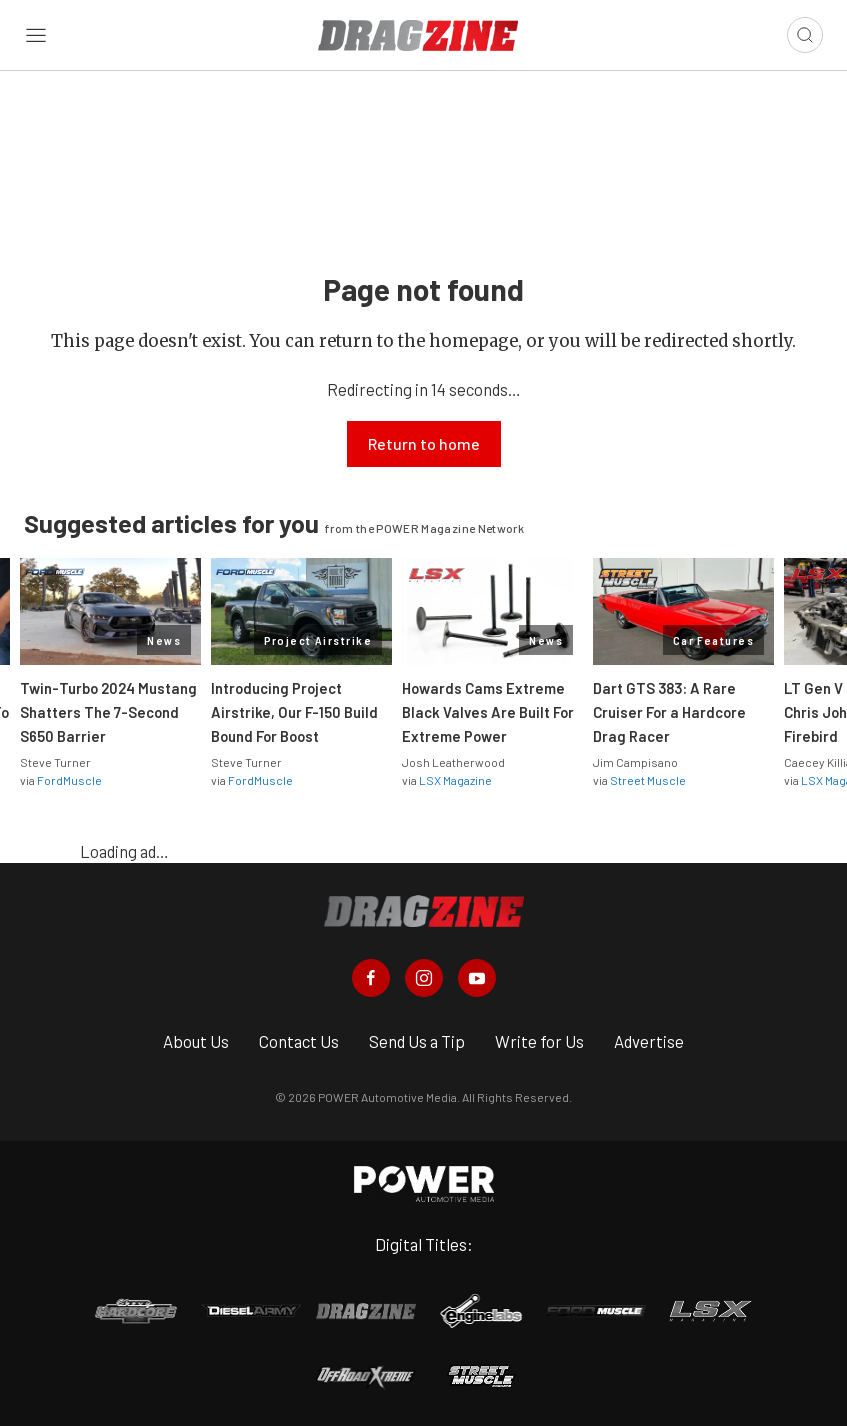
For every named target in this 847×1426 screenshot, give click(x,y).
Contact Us (299, 1041)
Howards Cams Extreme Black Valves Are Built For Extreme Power (488, 712)
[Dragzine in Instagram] (424, 978)
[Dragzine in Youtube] (477, 978)
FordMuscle (69, 780)
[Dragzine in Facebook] (371, 978)
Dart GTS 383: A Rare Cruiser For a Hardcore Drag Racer (669, 712)
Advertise (649, 1041)
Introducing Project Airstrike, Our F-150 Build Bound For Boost (294, 712)
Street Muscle (648, 780)
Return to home (424, 443)
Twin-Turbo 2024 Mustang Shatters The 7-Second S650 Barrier (108, 712)
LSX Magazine (455, 780)
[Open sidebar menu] (36, 35)
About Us (196, 1041)
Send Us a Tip (417, 1041)
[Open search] (805, 35)
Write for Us (539, 1041)
